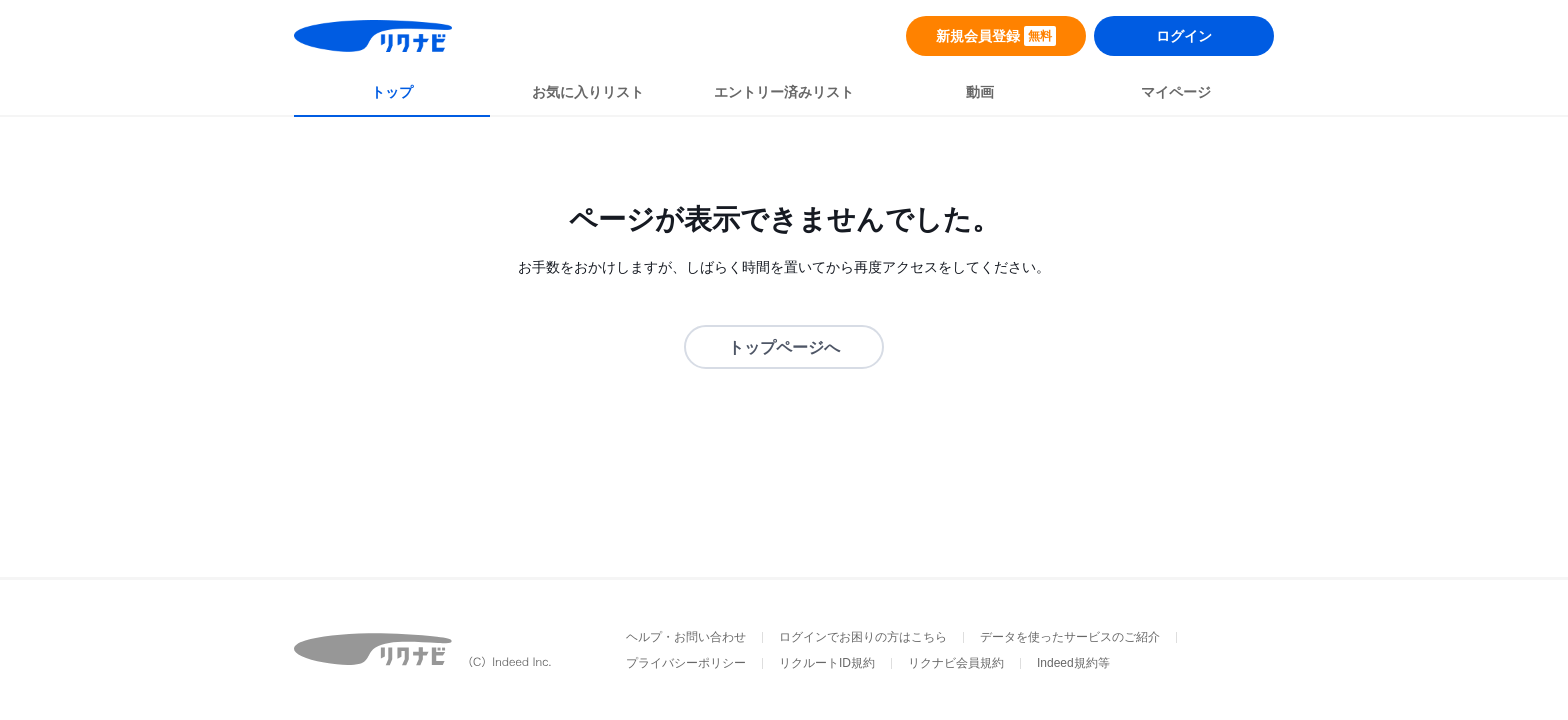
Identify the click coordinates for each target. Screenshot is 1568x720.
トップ (392, 92)
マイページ (1176, 92)
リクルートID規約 (827, 663)
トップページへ (784, 347)
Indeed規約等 (1073, 663)
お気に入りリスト (588, 92)
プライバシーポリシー (686, 663)
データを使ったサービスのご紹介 (1070, 637)
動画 (980, 92)
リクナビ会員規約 (956, 663)
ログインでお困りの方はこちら (863, 637)
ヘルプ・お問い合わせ (686, 637)
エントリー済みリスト (784, 92)
